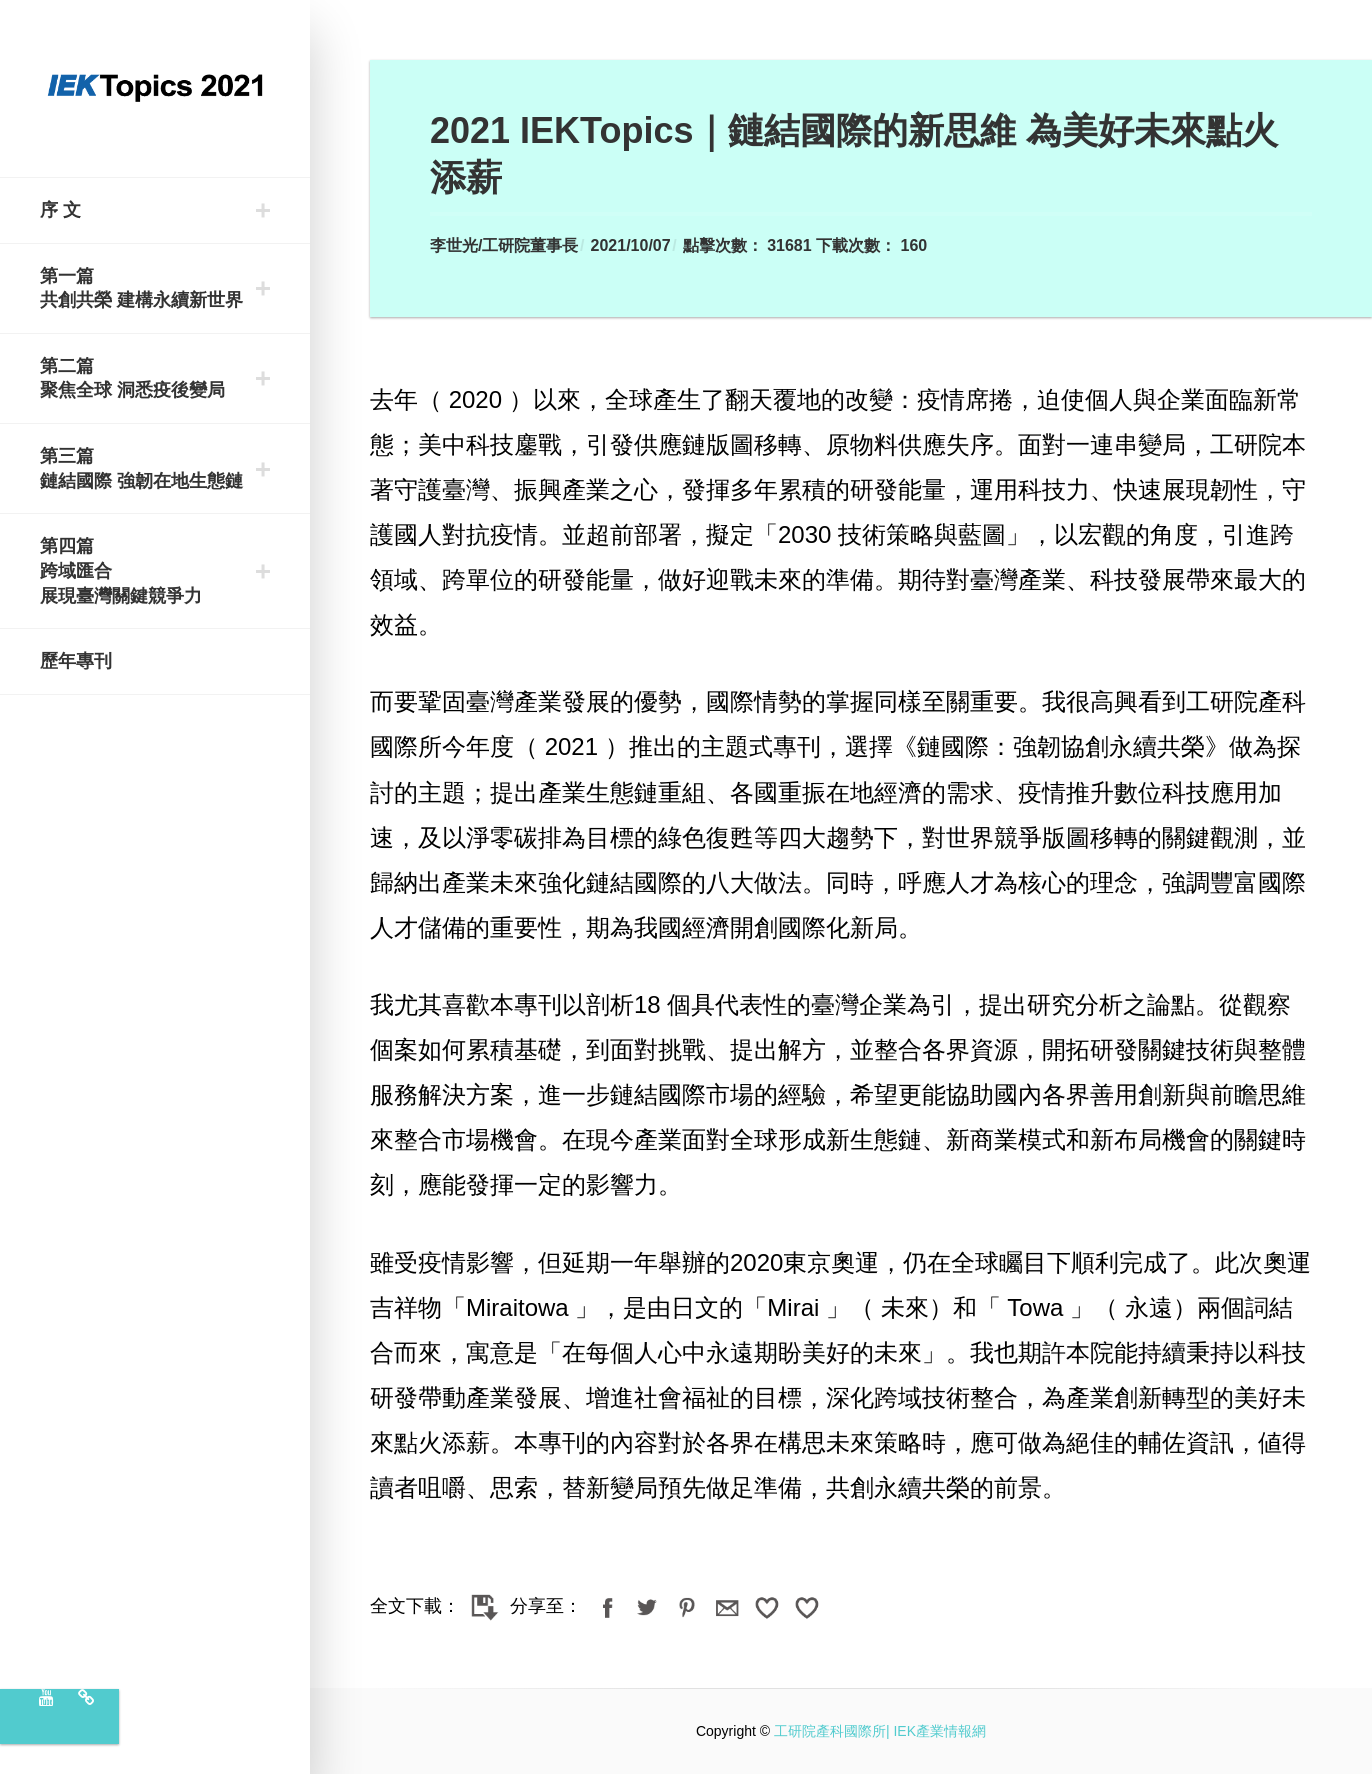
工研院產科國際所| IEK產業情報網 (880, 1731)
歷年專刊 (76, 661)
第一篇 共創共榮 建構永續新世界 (141, 288)
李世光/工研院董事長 (504, 245)
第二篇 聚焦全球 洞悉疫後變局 (132, 378)
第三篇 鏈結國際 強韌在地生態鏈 (141, 468)
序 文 (60, 210)
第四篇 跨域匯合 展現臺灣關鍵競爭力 (121, 570)
